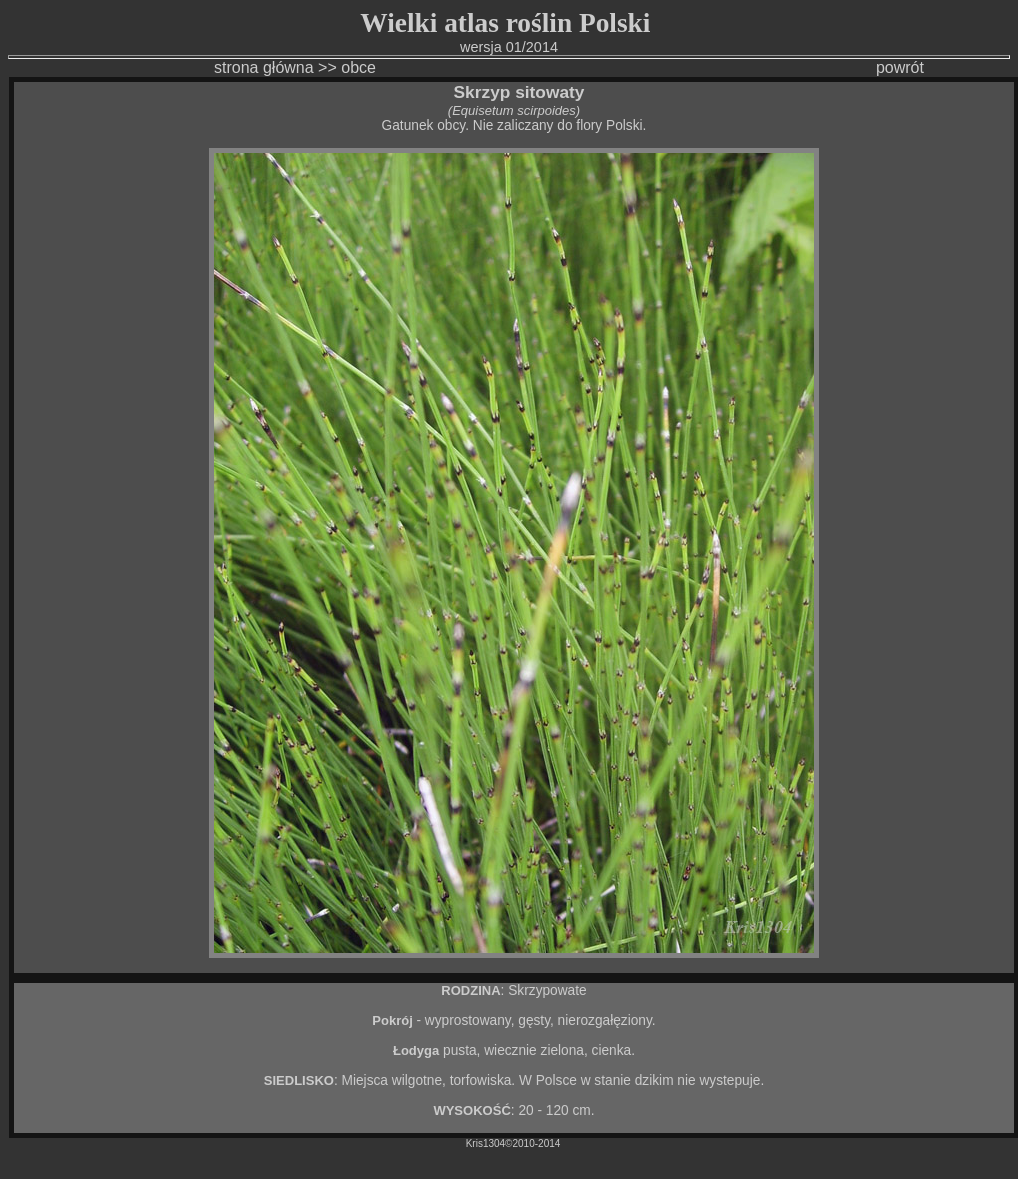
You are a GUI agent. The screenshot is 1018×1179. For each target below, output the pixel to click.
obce (358, 67)
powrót (900, 67)
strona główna (204, 67)
